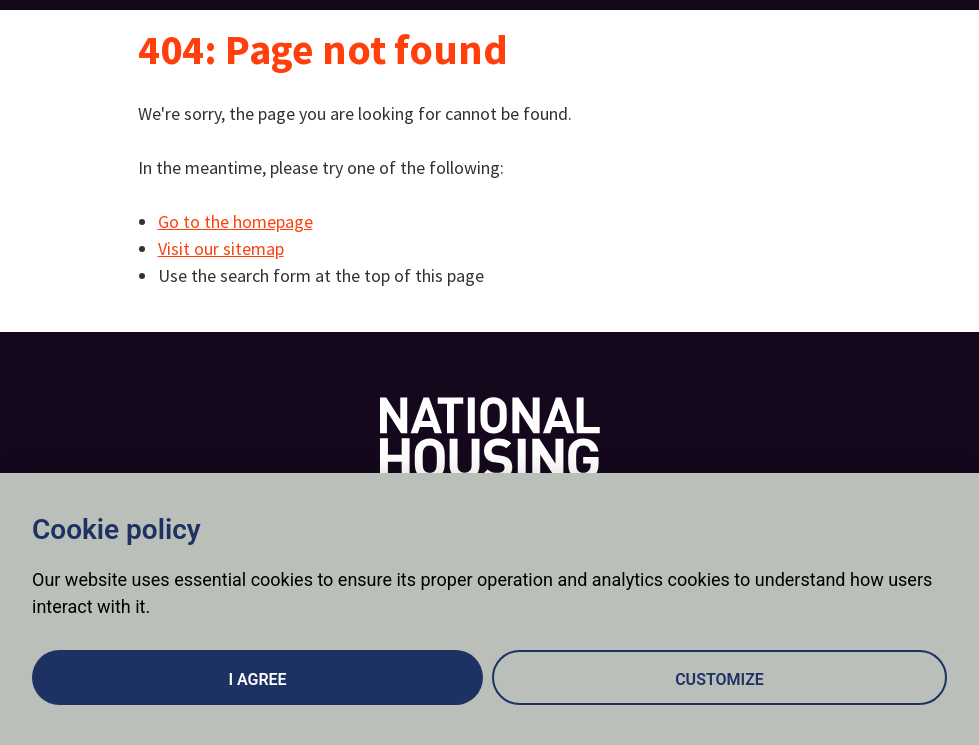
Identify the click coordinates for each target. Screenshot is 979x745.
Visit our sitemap (221, 248)
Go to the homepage (235, 221)
